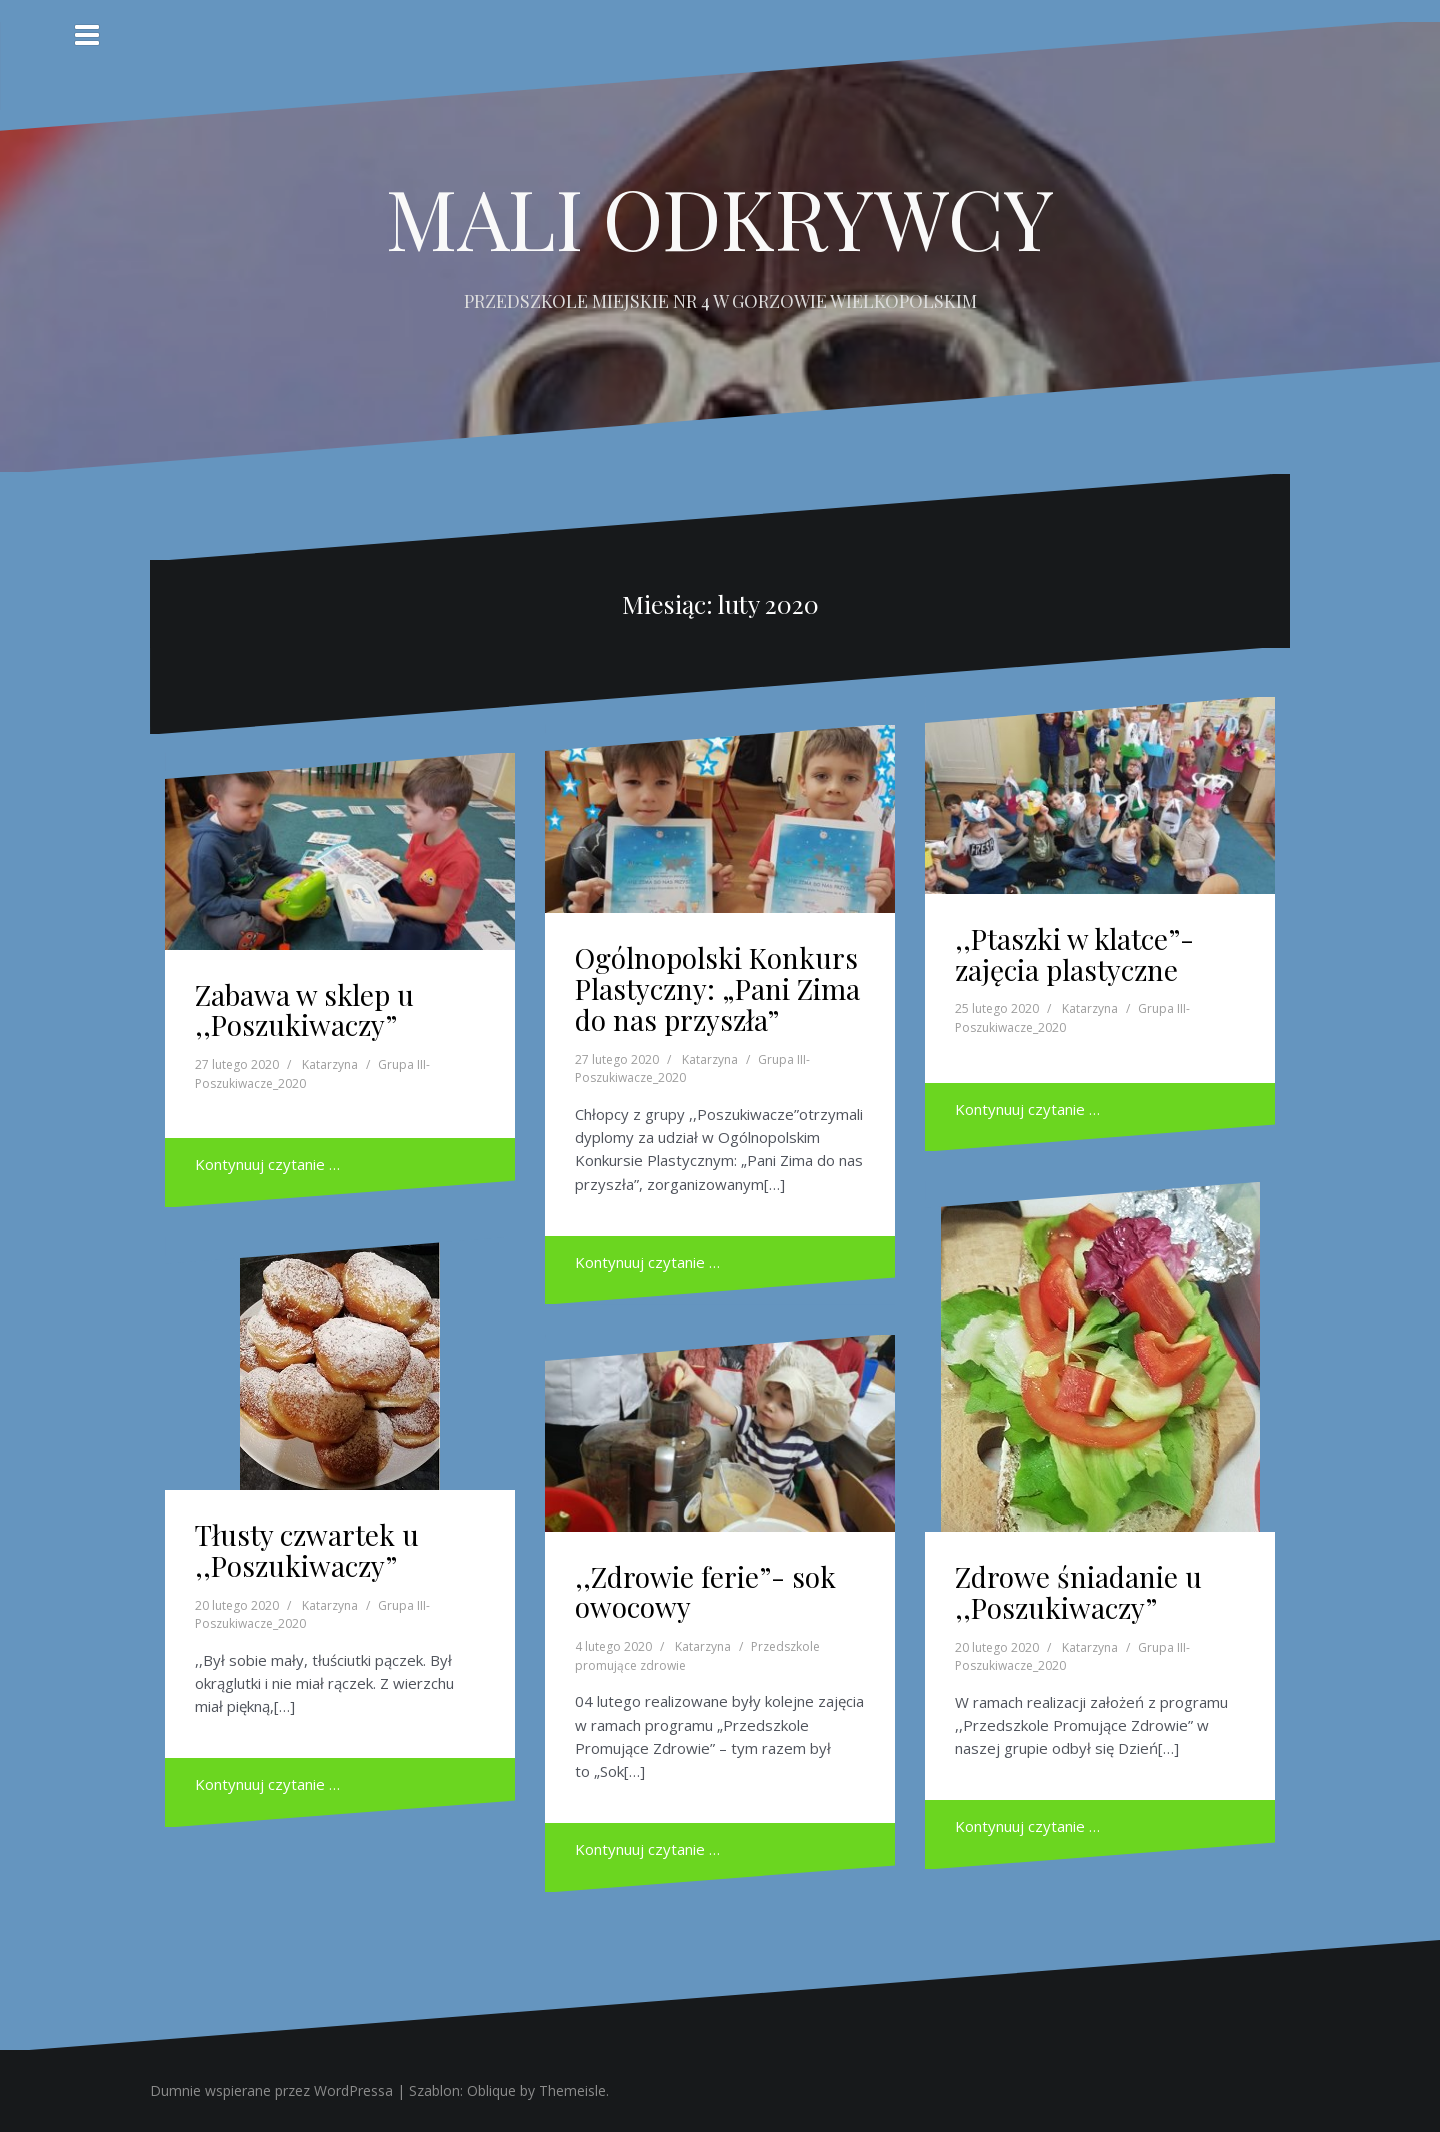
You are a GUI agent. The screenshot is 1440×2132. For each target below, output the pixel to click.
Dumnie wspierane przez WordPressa (271, 2090)
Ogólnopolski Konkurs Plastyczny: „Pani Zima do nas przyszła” (717, 988)
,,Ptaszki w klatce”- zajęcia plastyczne (1074, 954)
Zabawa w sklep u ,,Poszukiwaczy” (304, 1010)
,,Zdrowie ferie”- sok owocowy (705, 1592)
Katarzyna (330, 1064)
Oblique (491, 2090)
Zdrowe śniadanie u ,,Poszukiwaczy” (1078, 1592)
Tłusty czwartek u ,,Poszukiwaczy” (307, 1550)
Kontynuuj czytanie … (267, 1164)
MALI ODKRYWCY (720, 217)
